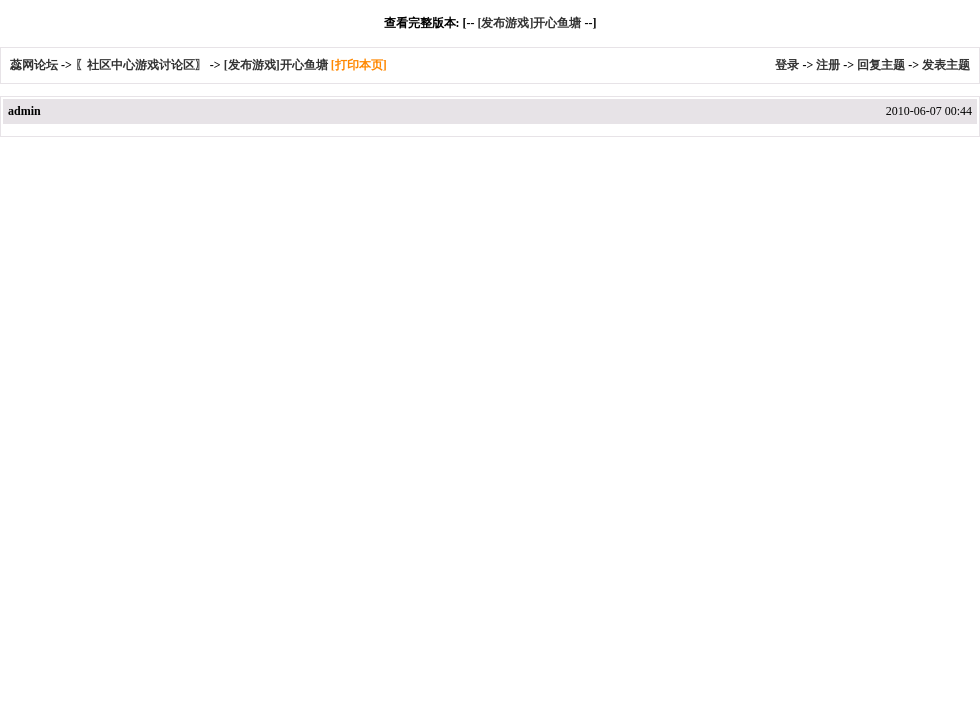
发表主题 (946, 65)
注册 (828, 65)
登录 (787, 65)
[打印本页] (359, 65)
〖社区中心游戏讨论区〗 (141, 65)
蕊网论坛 (34, 65)
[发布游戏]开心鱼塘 (529, 23)
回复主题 (881, 65)
